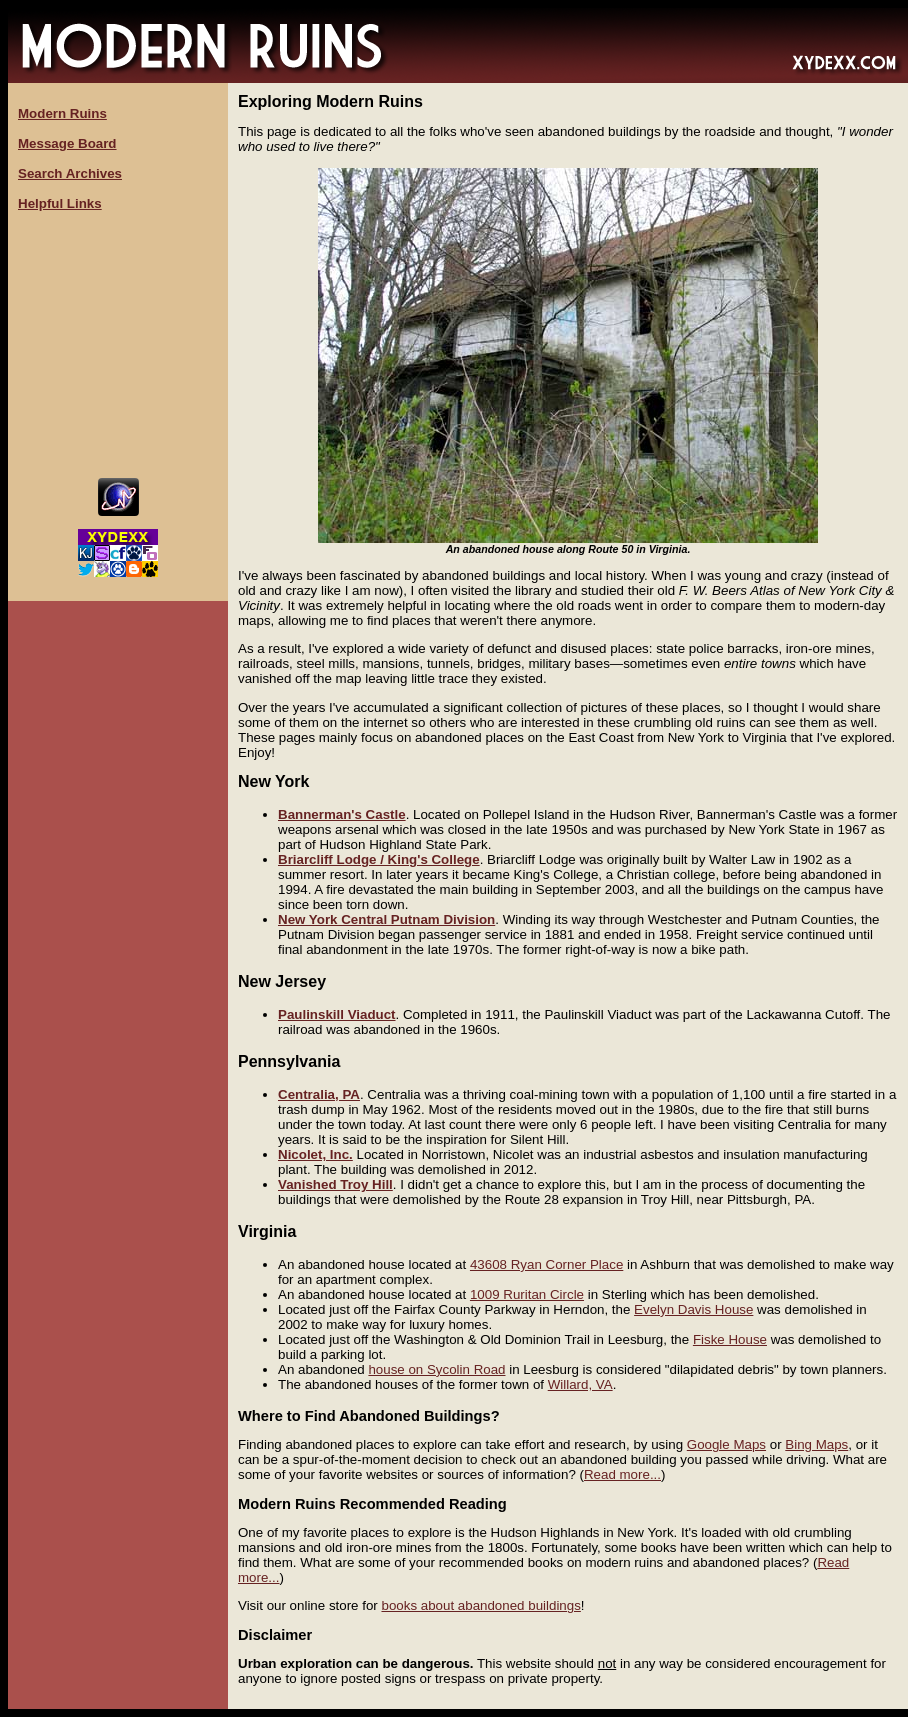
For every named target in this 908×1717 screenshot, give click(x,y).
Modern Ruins (62, 113)
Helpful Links (60, 203)
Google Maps (726, 1444)
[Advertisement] (118, 345)
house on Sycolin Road (436, 1369)
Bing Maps (816, 1444)
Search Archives (70, 173)
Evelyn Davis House (693, 1309)
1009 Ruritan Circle (527, 1294)
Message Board (67, 143)
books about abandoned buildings (480, 1605)
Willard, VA (580, 1384)
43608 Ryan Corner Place (546, 1264)
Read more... (622, 1474)
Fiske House (730, 1339)
